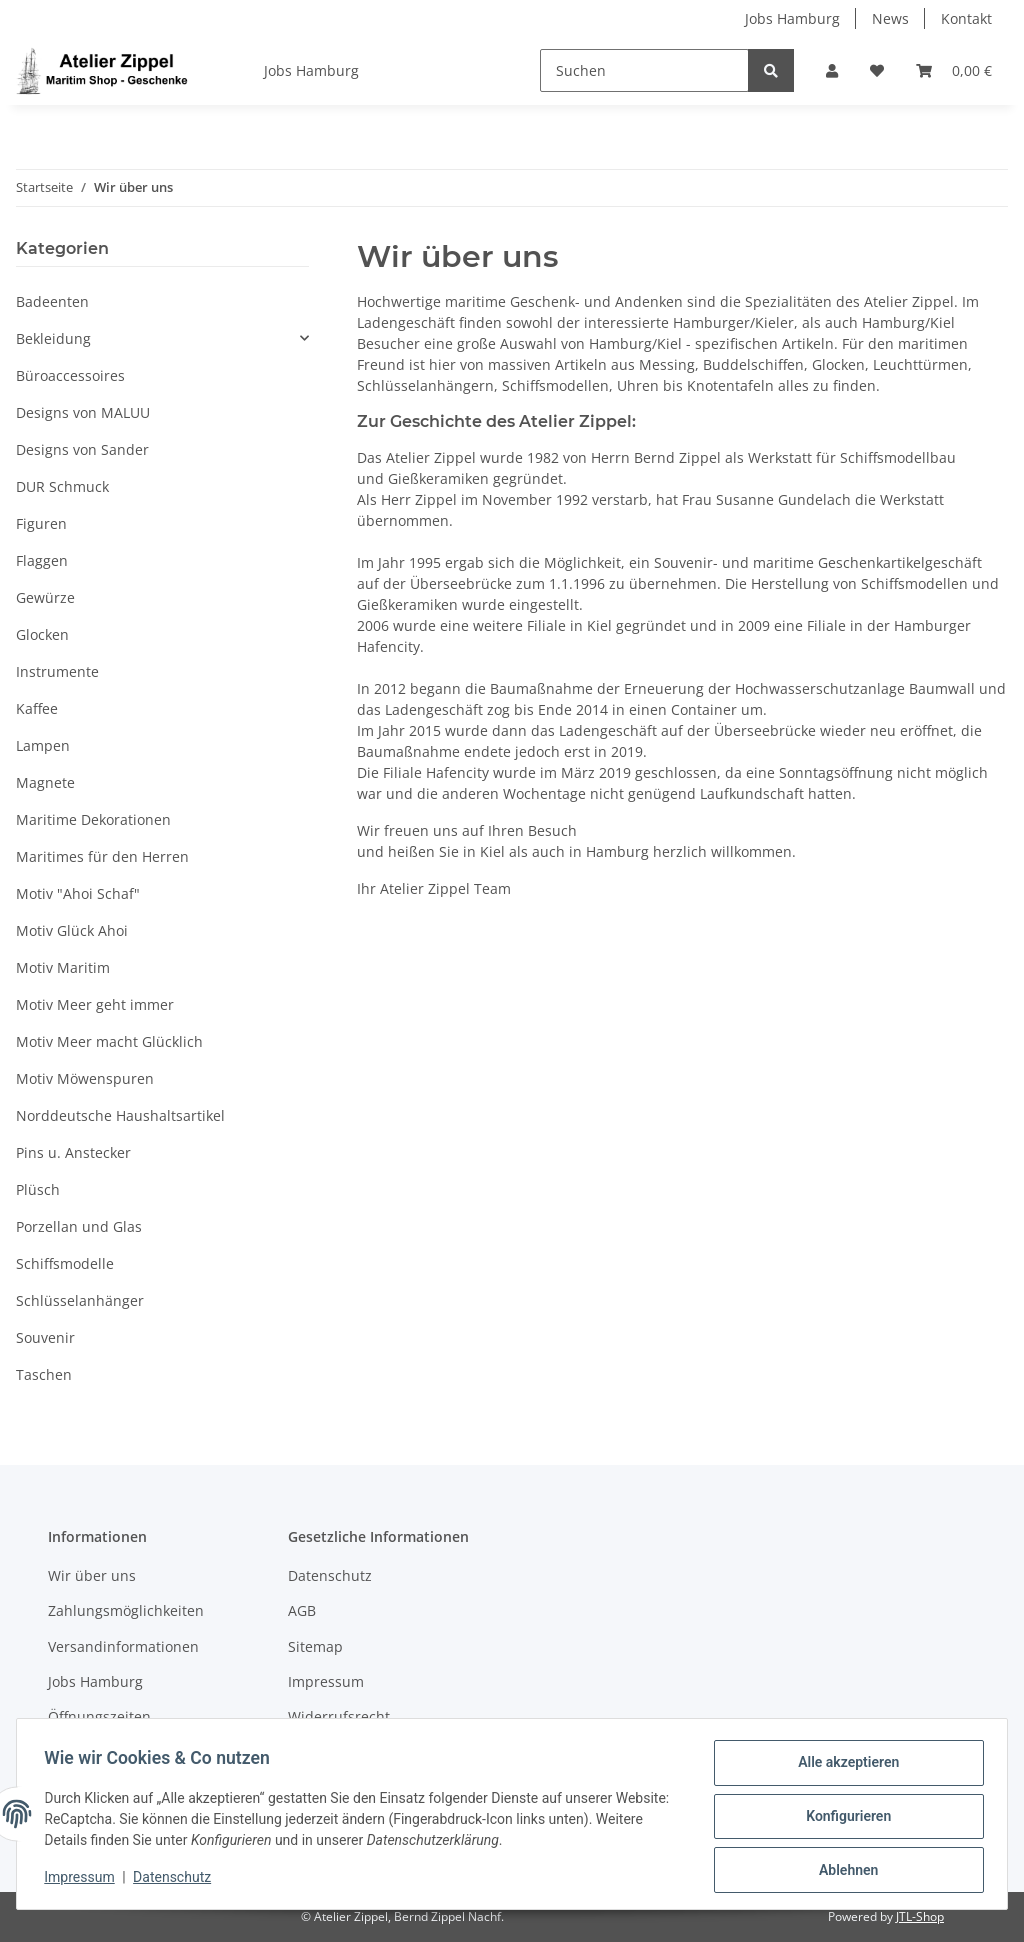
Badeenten (52, 301)
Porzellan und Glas (79, 1226)
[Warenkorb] (954, 70)
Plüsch (38, 1189)
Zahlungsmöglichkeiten (126, 1610)
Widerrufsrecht (339, 1716)
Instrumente (57, 671)
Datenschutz (330, 1575)
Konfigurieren (843, 1819)
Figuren (41, 523)
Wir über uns (92, 1575)
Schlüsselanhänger (80, 1300)
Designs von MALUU (83, 412)
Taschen (44, 1374)
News (890, 18)
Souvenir (45, 1337)
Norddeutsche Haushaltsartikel (120, 1115)
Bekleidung (53, 338)
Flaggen (42, 560)
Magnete (45, 782)
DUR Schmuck (62, 486)
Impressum (326, 1681)
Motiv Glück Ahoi (72, 930)
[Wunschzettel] (877, 70)
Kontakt (966, 18)
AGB (302, 1610)
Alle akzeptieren (843, 1767)
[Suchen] (644, 70)
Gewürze (45, 597)
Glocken (42, 634)
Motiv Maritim (63, 967)
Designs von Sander (82, 449)
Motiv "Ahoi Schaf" (78, 893)
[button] (832, 70)
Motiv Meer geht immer (95, 1004)
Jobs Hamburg (792, 18)
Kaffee (37, 708)
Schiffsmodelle (65, 1263)
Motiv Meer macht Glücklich (109, 1041)
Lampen (43, 745)
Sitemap (315, 1646)
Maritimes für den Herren (102, 856)
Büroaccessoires (70, 375)
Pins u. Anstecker (73, 1152)
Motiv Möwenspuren (85, 1078)
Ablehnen (843, 1871)
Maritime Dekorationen (93, 819)
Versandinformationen (123, 1646)
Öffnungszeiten (99, 1716)
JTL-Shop (920, 1916)
